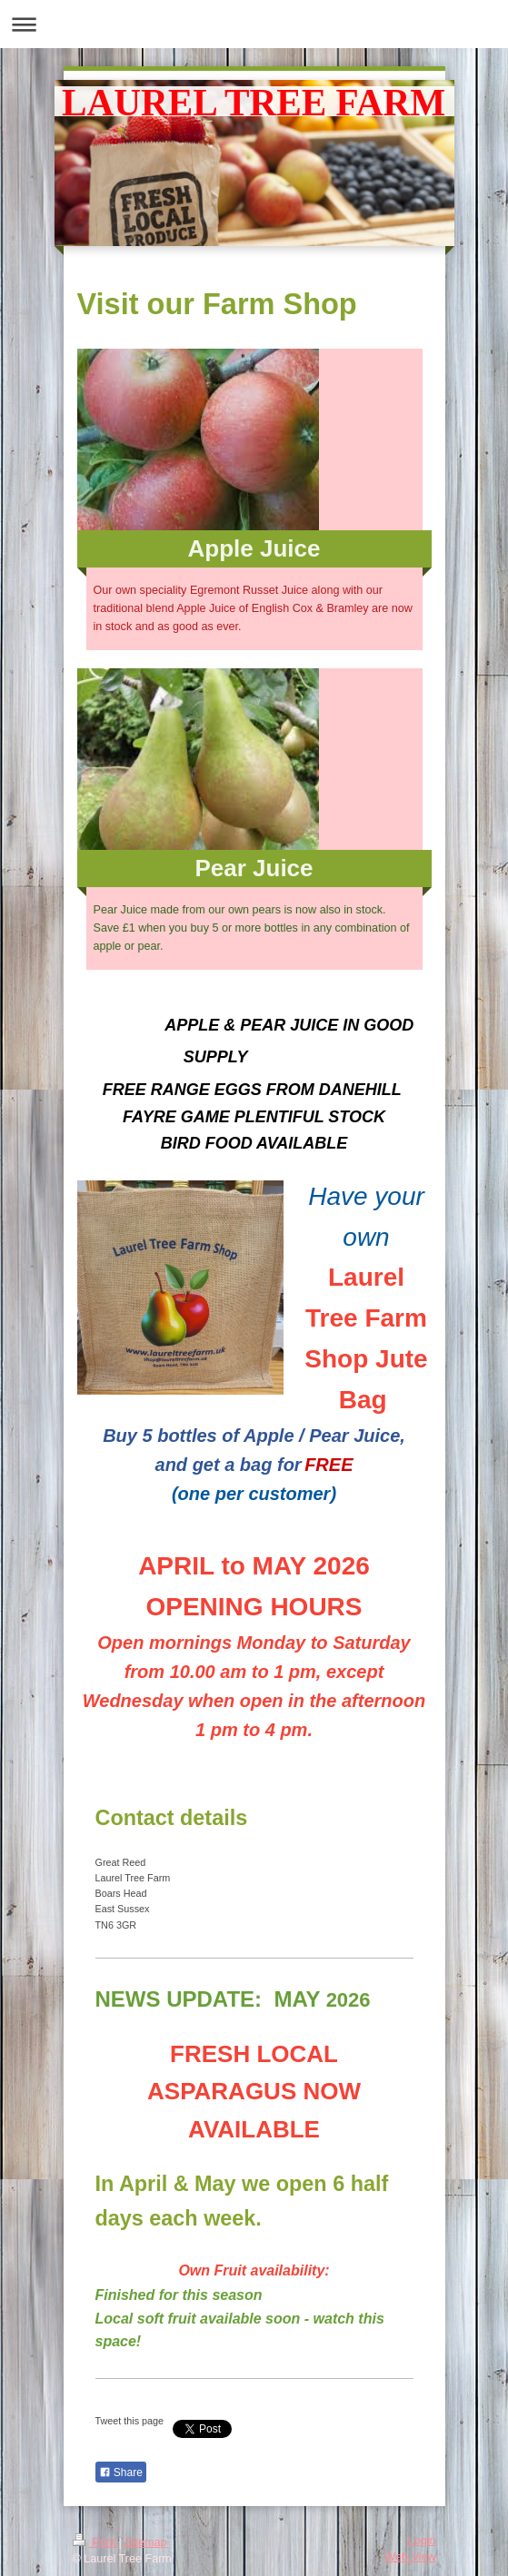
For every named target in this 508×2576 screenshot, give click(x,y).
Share (121, 2472)
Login (422, 2540)
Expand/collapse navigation (254, 24)
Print (96, 2542)
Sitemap (145, 2542)
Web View (409, 2557)
